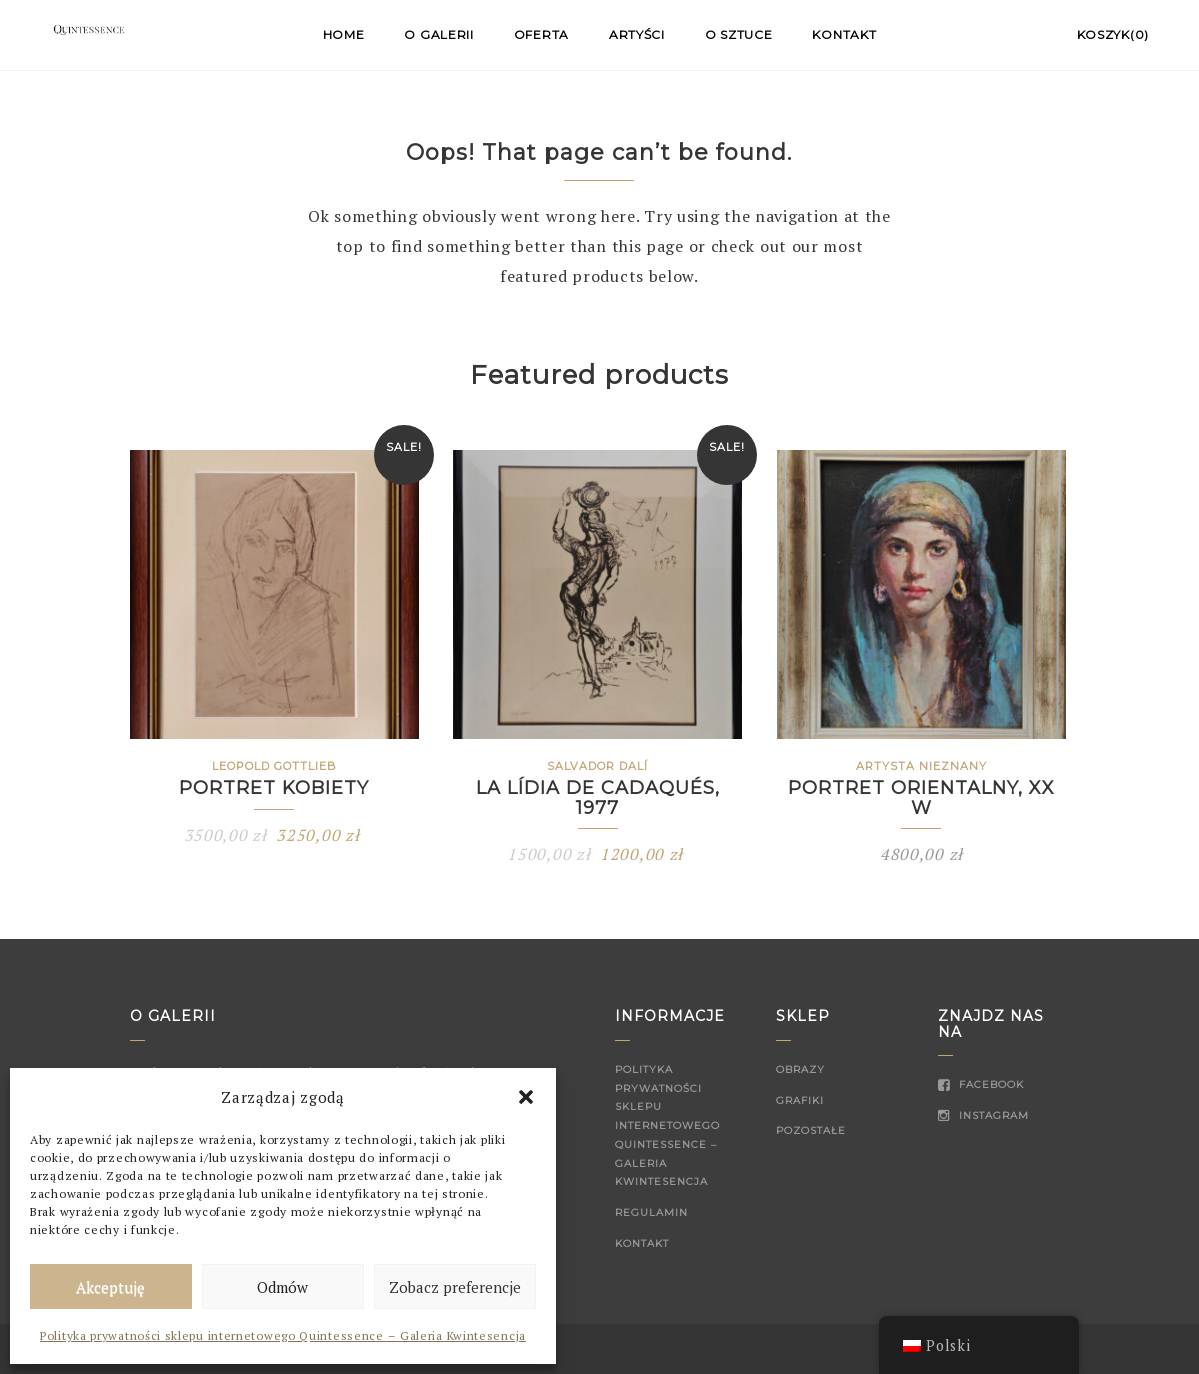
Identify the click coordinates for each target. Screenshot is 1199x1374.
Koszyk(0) (1113, 34)
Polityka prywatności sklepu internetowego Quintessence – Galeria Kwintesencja (283, 1335)
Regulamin (651, 1212)
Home (344, 34)
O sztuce (739, 34)
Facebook (981, 1084)
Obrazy (800, 1069)
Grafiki (800, 1100)
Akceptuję (110, 1287)
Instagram (983, 1115)
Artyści (637, 34)
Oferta (541, 34)
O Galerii (438, 34)
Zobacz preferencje (455, 1287)
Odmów (282, 1287)
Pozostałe (811, 1130)
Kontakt (844, 34)
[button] (526, 1097)
